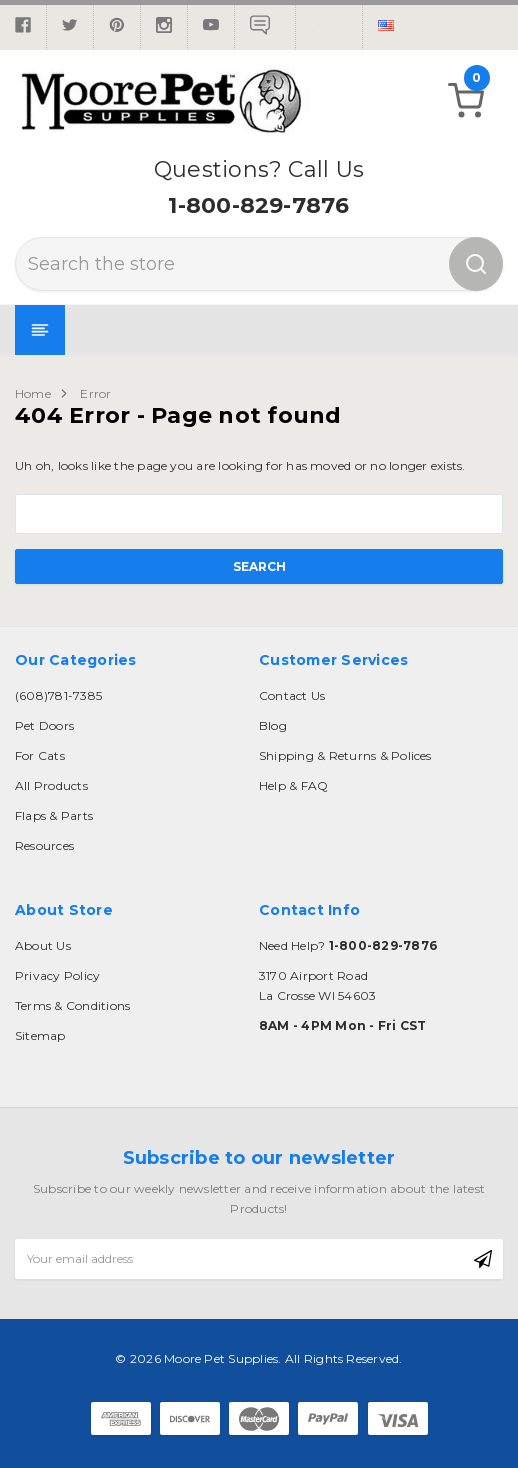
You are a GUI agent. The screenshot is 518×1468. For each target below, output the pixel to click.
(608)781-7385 (58, 695)
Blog (273, 725)
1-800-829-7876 (258, 205)
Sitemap (40, 1035)
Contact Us (292, 695)
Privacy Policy (57, 975)
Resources (44, 845)
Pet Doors (44, 725)
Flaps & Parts (54, 815)
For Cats (40, 755)
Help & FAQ (293, 785)
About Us (43, 945)
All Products (51, 785)
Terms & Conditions (72, 1005)
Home (33, 393)
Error (95, 393)
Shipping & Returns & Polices (345, 755)
